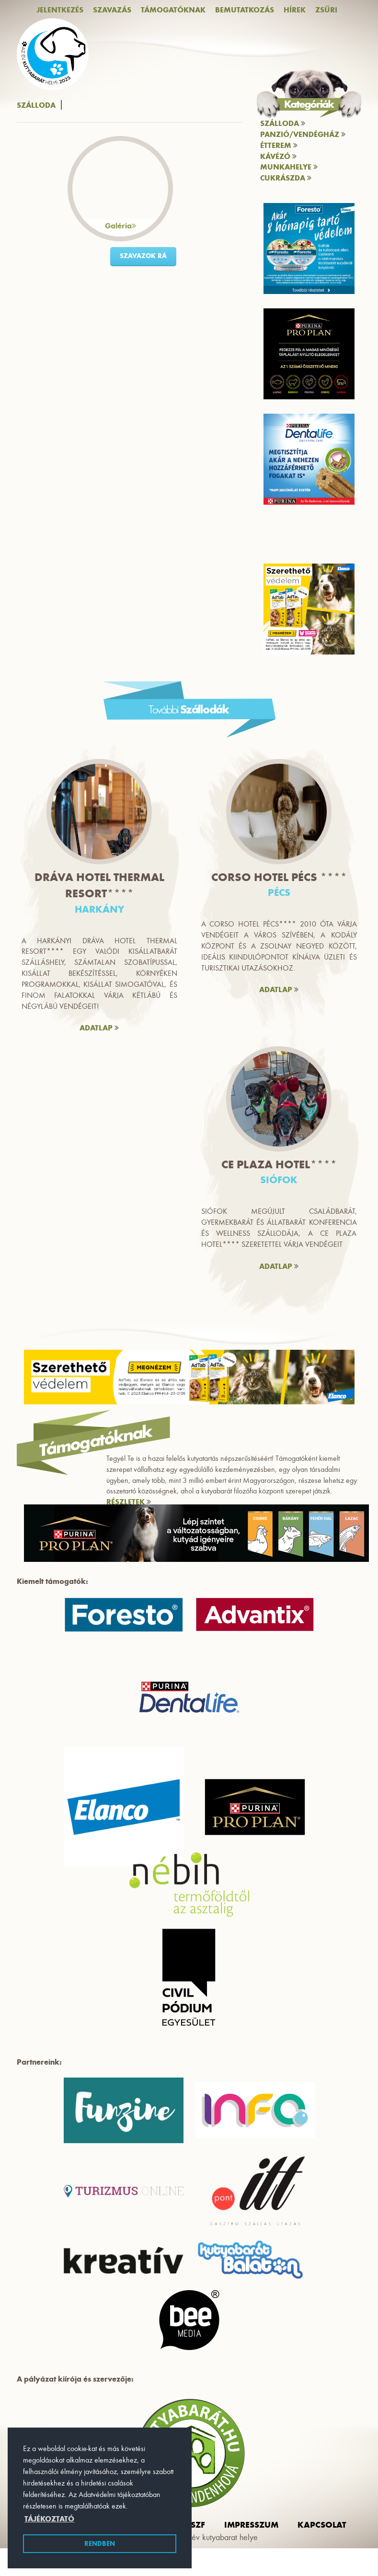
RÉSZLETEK (128, 1501)
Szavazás (112, 9)
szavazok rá (143, 256)
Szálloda (282, 123)
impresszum (251, 2525)
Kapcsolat (322, 2525)
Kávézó (278, 156)
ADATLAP (99, 1027)
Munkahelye (289, 166)
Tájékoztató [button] (49, 2518)
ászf (194, 2525)
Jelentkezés (59, 9)
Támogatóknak (173, 9)
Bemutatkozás (244, 9)
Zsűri (326, 9)
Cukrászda (285, 177)
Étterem (279, 145)
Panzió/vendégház (302, 134)
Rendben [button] (99, 2543)
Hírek (295, 9)
